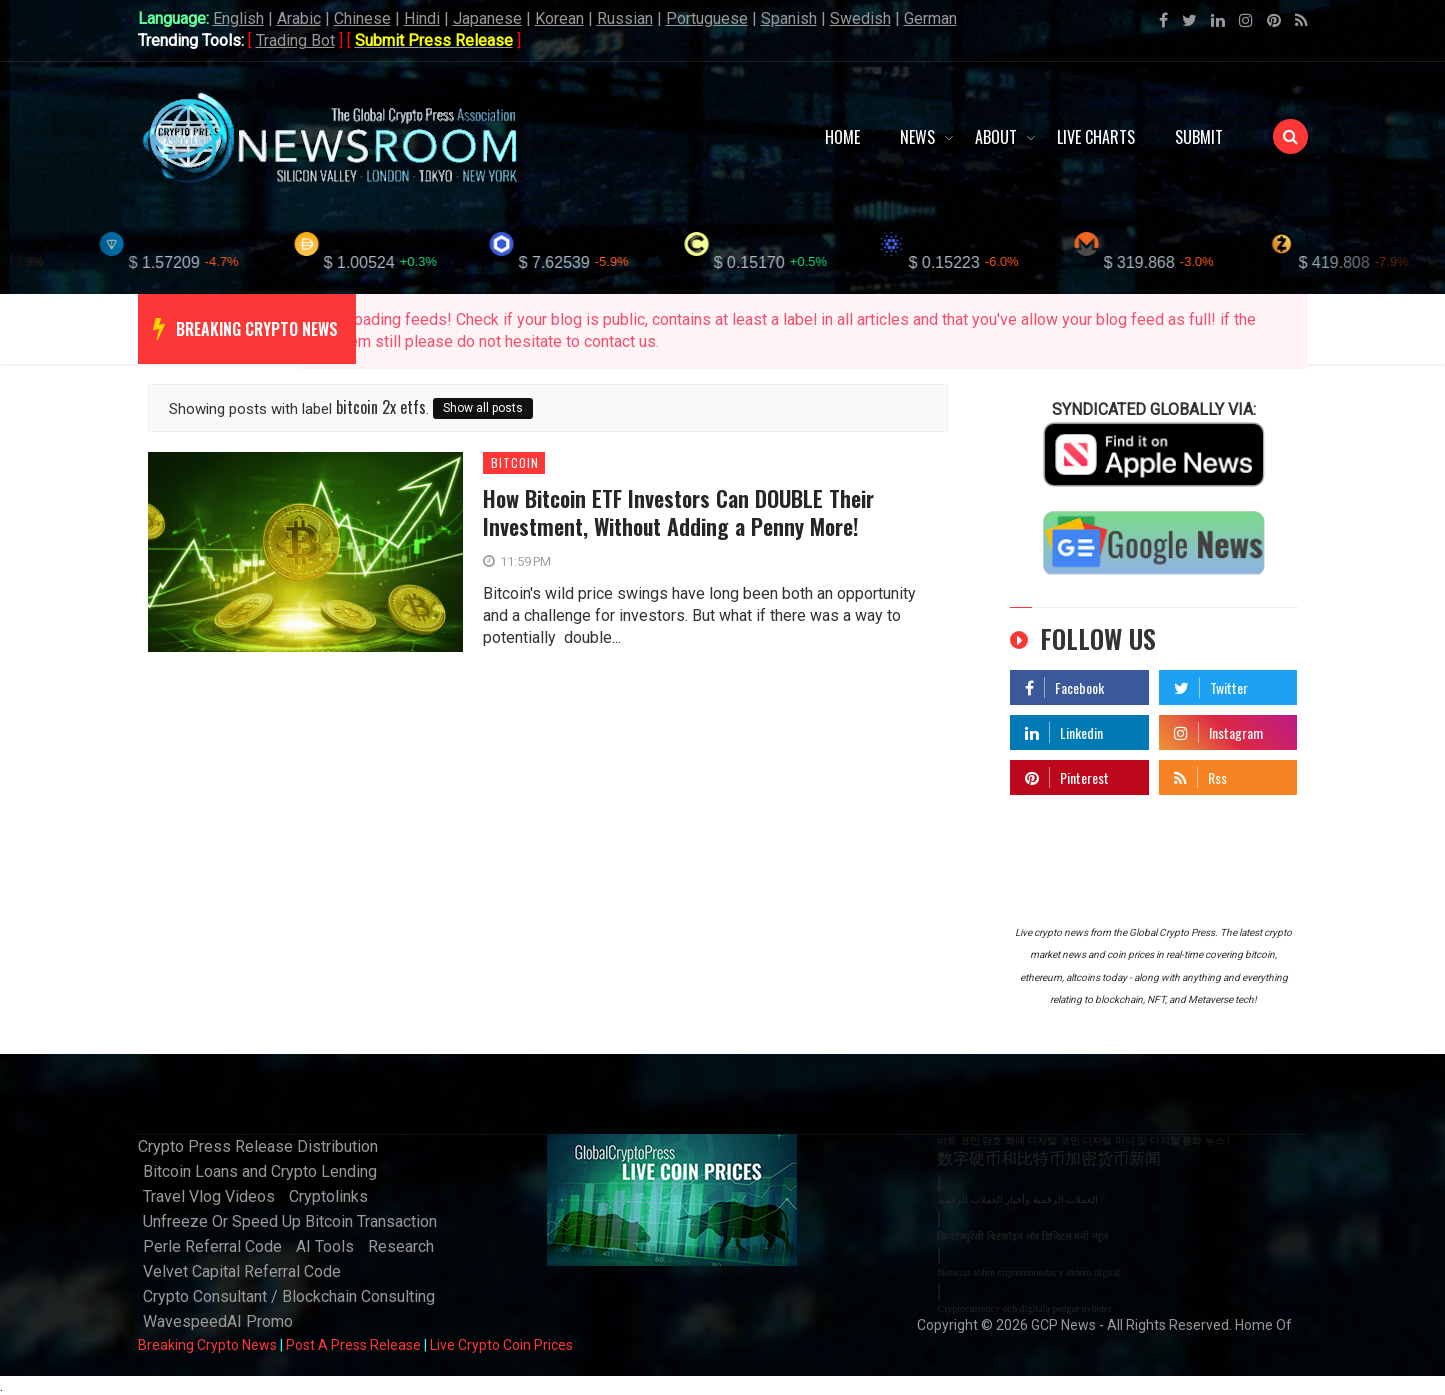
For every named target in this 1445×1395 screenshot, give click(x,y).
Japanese (487, 18)
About (996, 137)
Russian (625, 18)
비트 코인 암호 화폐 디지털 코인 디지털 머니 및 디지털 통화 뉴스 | (1083, 1140)
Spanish (789, 18)
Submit (1199, 137)
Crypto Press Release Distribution (258, 1146)
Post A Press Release (353, 1345)
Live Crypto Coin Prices (501, 1345)
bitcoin (515, 463)
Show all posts (483, 408)
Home (842, 137)
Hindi (422, 18)
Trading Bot (295, 40)
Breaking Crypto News (207, 1345)
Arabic (299, 18)
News (917, 137)
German (930, 18)
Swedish (860, 18)
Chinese (362, 18)
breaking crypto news (257, 329)
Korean (559, 18)
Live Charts (1096, 137)
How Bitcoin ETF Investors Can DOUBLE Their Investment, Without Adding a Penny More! (678, 512)
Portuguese (707, 18)
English (238, 18)
